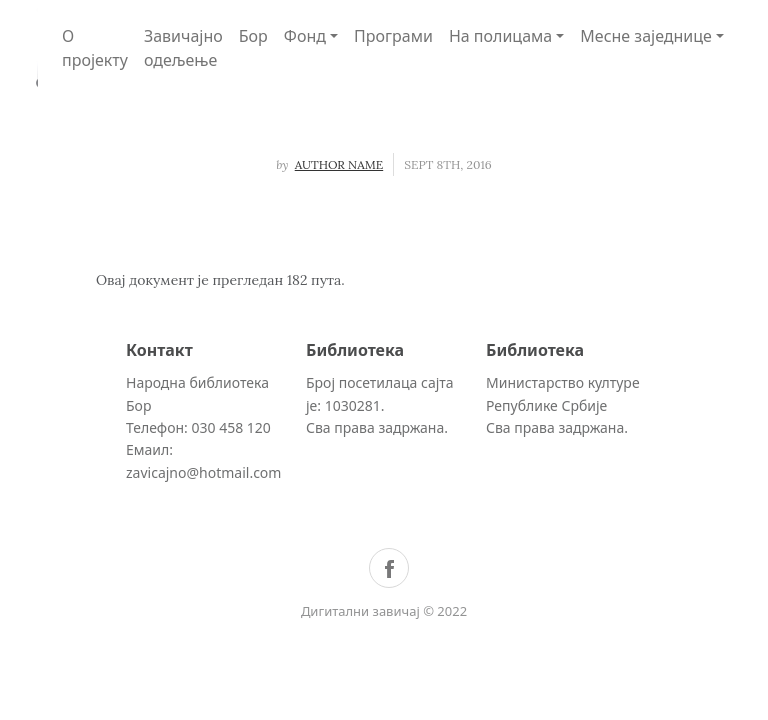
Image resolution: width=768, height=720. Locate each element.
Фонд (305, 36)
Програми (393, 36)
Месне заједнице (646, 36)
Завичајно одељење (183, 48)
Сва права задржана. (377, 427)
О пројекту (95, 48)
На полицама (500, 36)
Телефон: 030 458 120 (198, 427)
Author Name (339, 164)
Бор (253, 36)
